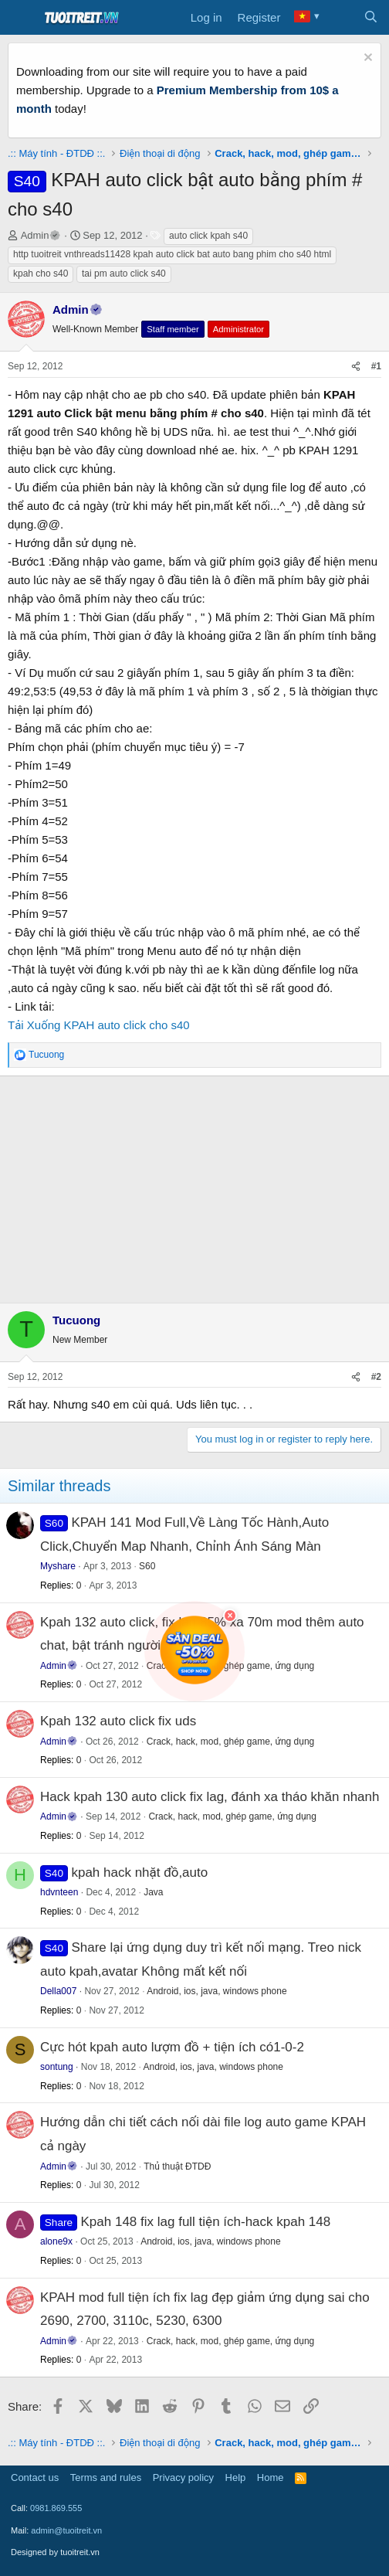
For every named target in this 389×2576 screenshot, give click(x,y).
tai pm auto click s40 (124, 273)
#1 (376, 366)
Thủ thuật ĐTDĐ (177, 2166)
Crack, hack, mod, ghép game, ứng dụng (231, 1741)
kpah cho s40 (40, 273)
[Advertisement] (194, 1187)
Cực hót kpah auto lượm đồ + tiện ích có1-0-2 (172, 2047)
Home (270, 2477)
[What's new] (340, 17)
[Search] (371, 17)
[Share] (356, 366)
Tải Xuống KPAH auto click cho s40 (99, 1024)
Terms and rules (105, 2477)
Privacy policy (183, 2477)
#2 (376, 1376)
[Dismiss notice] (366, 59)
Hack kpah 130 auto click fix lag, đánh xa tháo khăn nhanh (209, 1796)
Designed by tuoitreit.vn (55, 2552)
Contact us (35, 2477)
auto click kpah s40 (208, 235)
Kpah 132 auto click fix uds (118, 1721)
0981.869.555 (56, 2508)
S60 (147, 1566)
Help (235, 2477)
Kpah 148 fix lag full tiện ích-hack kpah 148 (206, 2221)
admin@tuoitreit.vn (66, 2530)
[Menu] (21, 17)
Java (153, 1892)
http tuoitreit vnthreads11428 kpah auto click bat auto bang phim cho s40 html (172, 254)
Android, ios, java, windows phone (216, 1991)
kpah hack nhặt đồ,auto (139, 1872)
